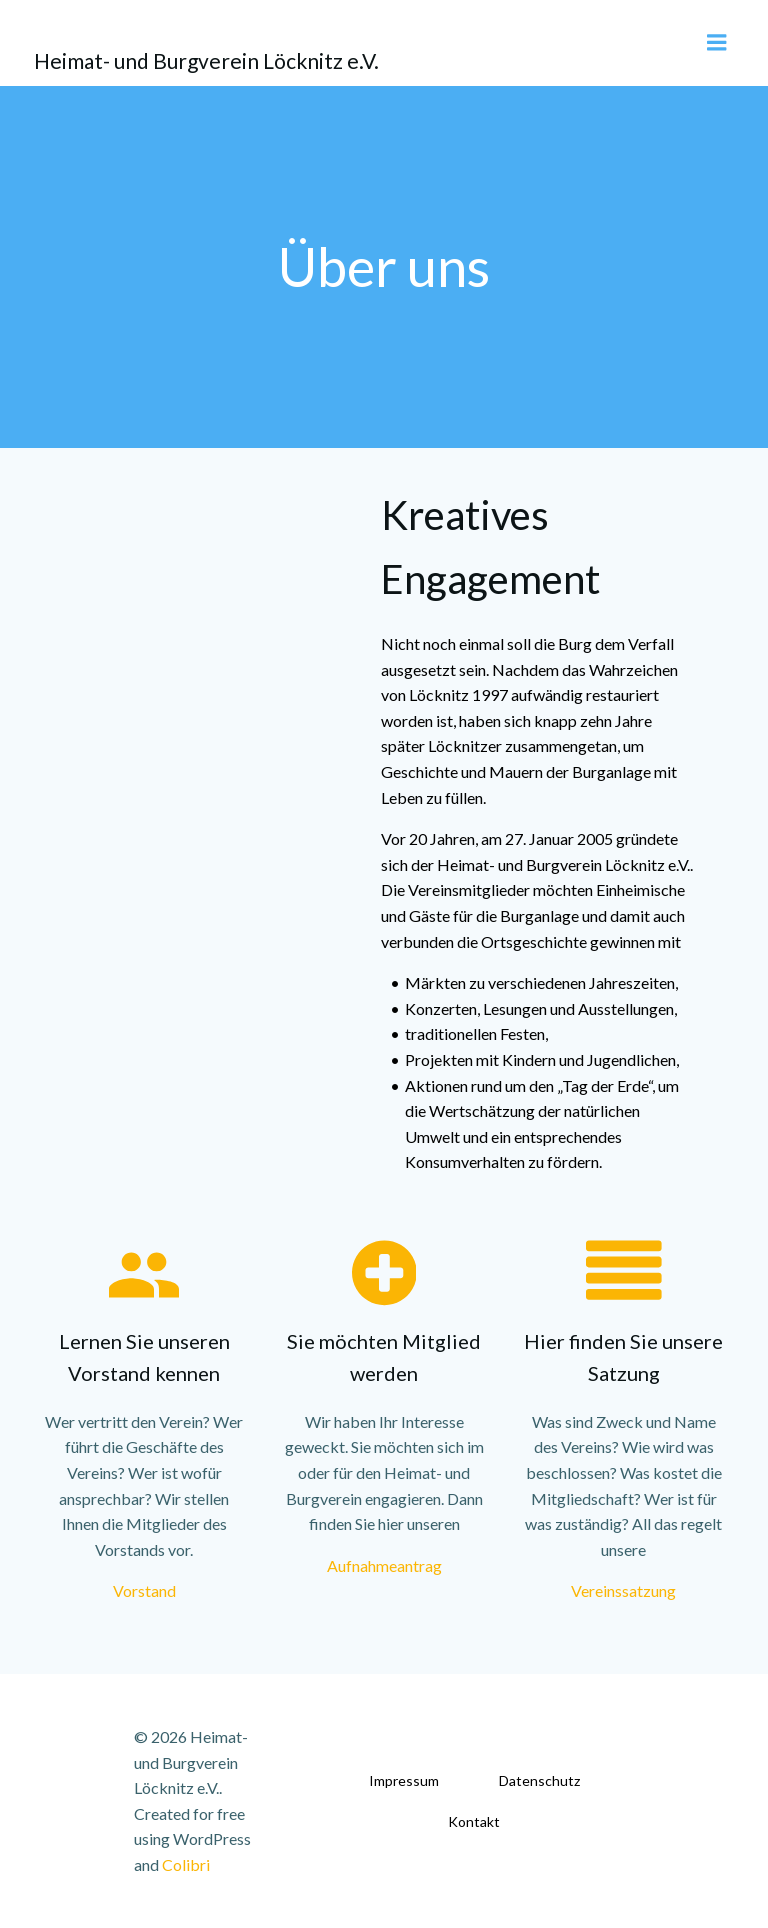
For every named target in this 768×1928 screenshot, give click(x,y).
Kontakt (474, 1821)
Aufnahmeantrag (384, 1565)
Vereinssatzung (623, 1590)
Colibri (186, 1864)
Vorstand (144, 1590)
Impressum (404, 1780)
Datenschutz (539, 1780)
